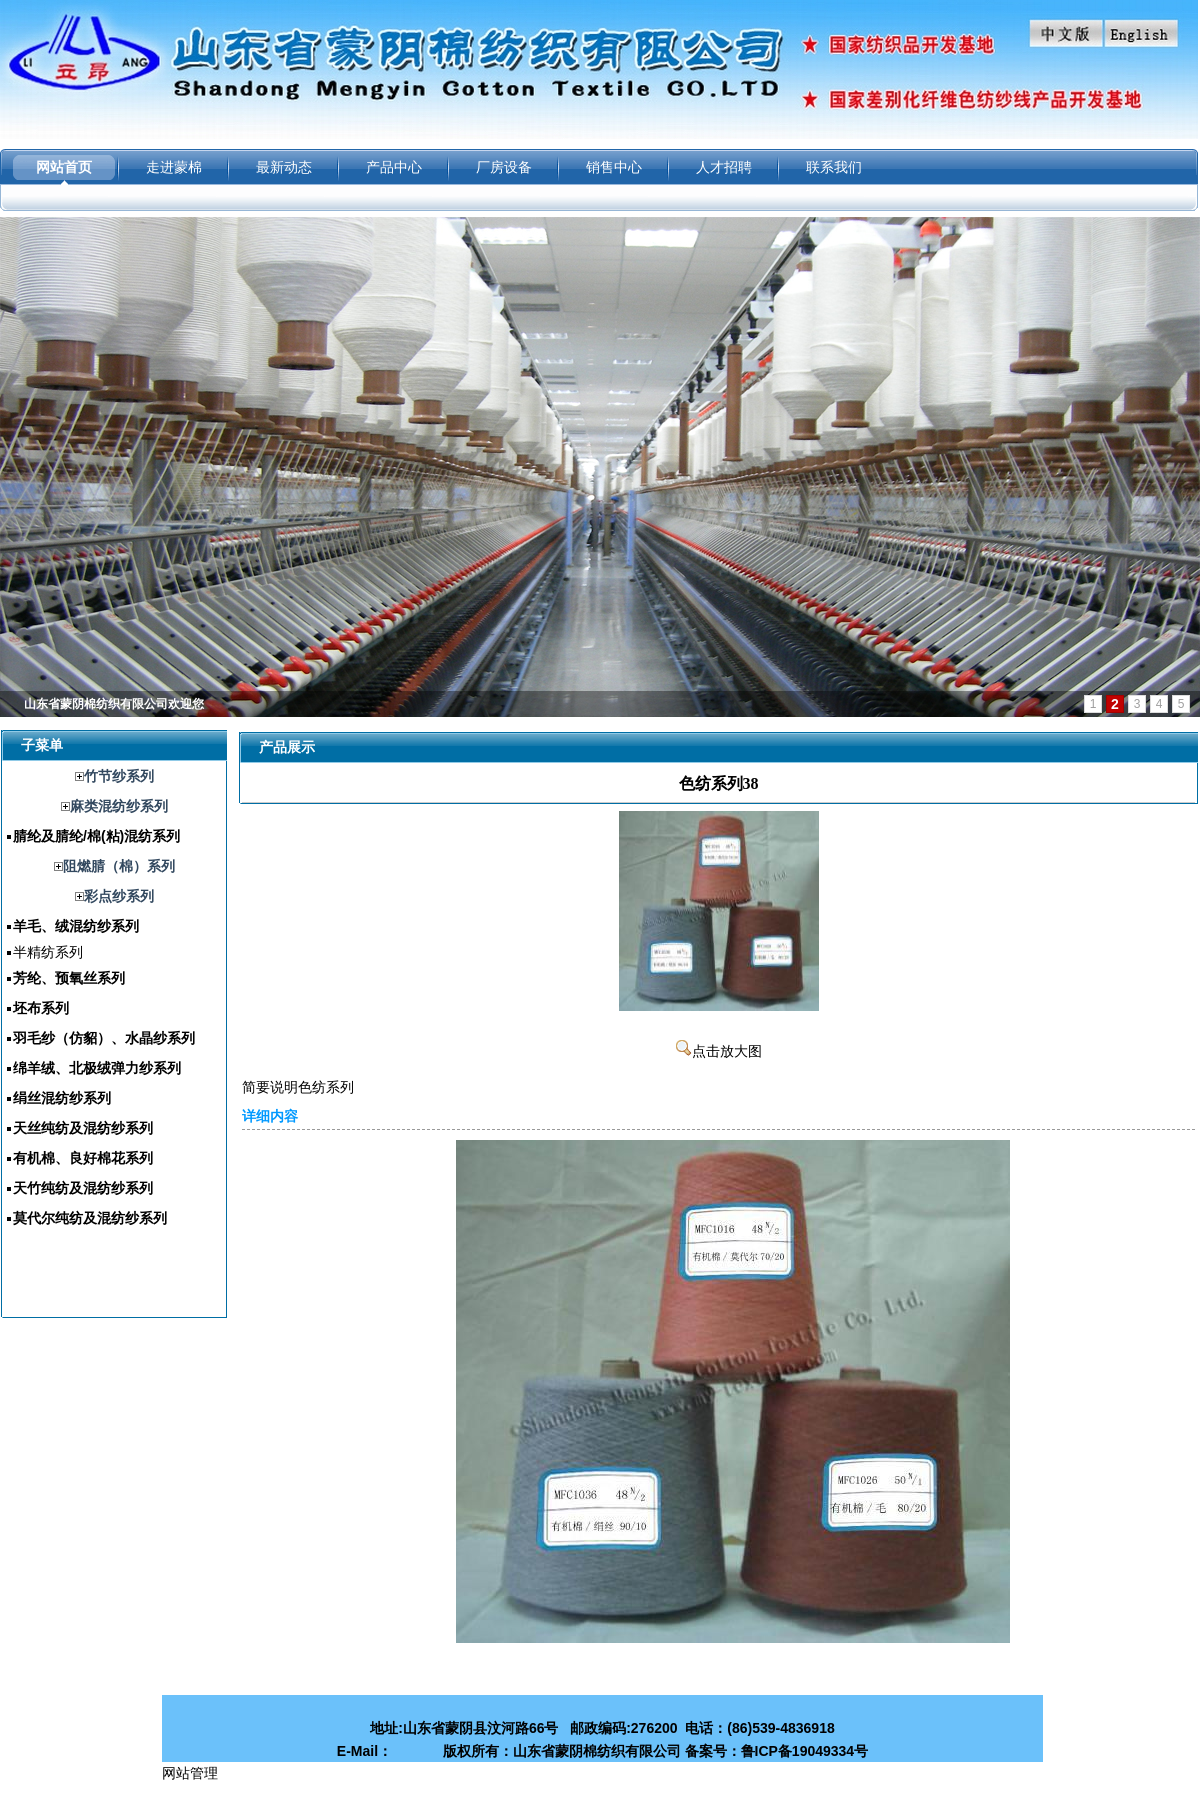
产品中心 (394, 167)
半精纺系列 (48, 952)
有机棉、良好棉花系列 (83, 1158)
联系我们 (834, 167)
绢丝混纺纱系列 (62, 1098)
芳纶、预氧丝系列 (69, 978)
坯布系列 (41, 1008)
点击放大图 (719, 1051)
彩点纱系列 (119, 896)
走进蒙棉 (174, 167)
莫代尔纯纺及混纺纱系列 (90, 1218)
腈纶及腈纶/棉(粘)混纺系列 (96, 836)
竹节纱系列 (119, 776)
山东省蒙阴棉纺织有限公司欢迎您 (114, 704)
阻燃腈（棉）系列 (119, 866)
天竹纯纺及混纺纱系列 (83, 1188)
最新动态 (284, 167)
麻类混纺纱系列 (119, 806)
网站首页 (64, 167)
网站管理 (190, 1773)
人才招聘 (724, 167)
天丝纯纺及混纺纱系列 (83, 1128)
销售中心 (614, 167)
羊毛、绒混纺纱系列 (76, 926)
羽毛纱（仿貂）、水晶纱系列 (104, 1038)
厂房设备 (504, 167)
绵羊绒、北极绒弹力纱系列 (97, 1068)
